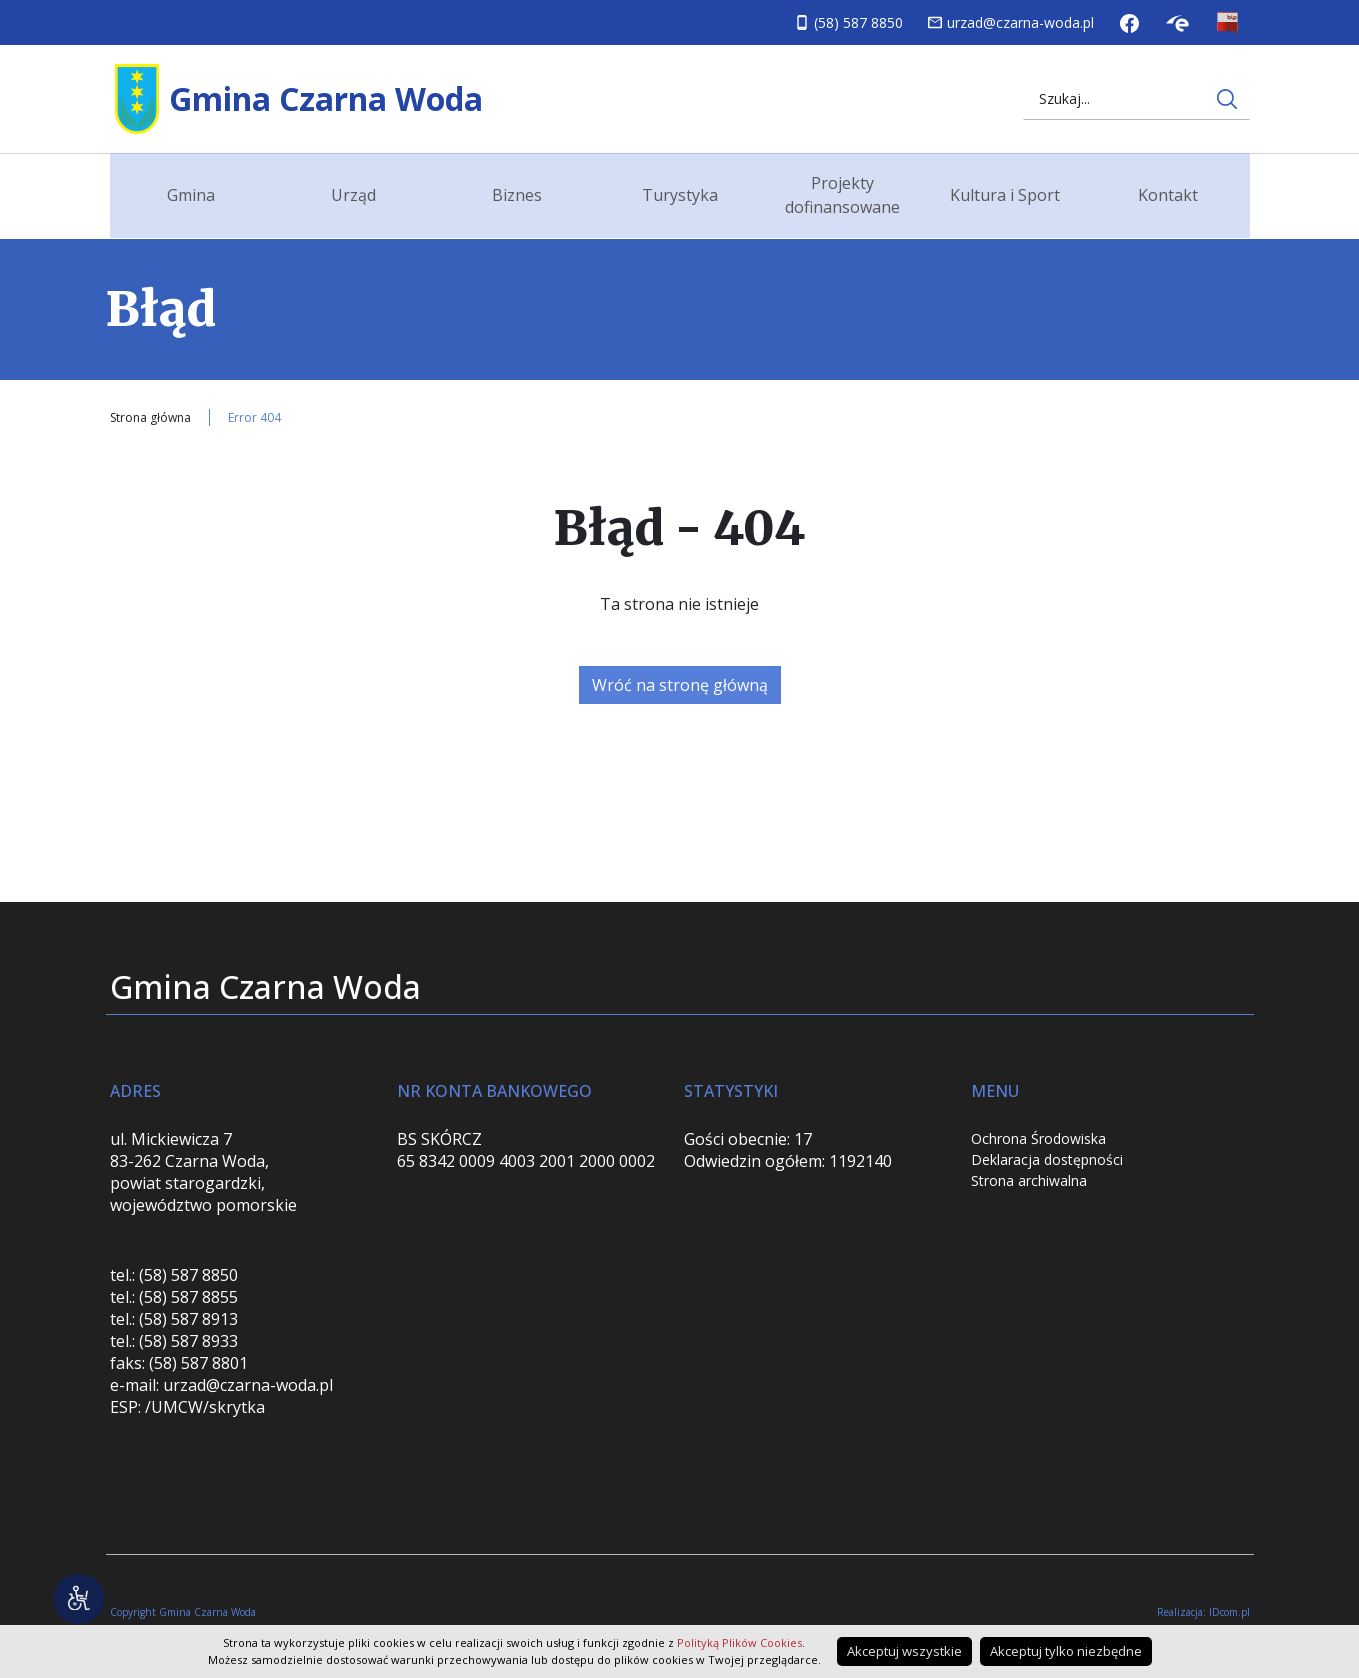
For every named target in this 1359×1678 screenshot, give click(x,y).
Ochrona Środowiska (1038, 1138)
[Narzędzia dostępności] (80, 1598)
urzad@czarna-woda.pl (1020, 22)
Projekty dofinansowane (842, 195)
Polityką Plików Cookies (739, 1642)
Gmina (191, 195)
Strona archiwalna (1029, 1180)
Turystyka (680, 195)
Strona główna (150, 417)
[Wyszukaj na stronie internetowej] (1227, 99)
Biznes (517, 195)
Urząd (353, 195)
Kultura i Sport (1005, 195)
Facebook (1129, 22)
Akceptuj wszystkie (904, 1651)
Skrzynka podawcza (1177, 22)
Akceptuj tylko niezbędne (1066, 1651)
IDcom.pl (1229, 1612)
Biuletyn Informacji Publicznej (1227, 22)
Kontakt (1168, 195)
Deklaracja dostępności (1047, 1159)
